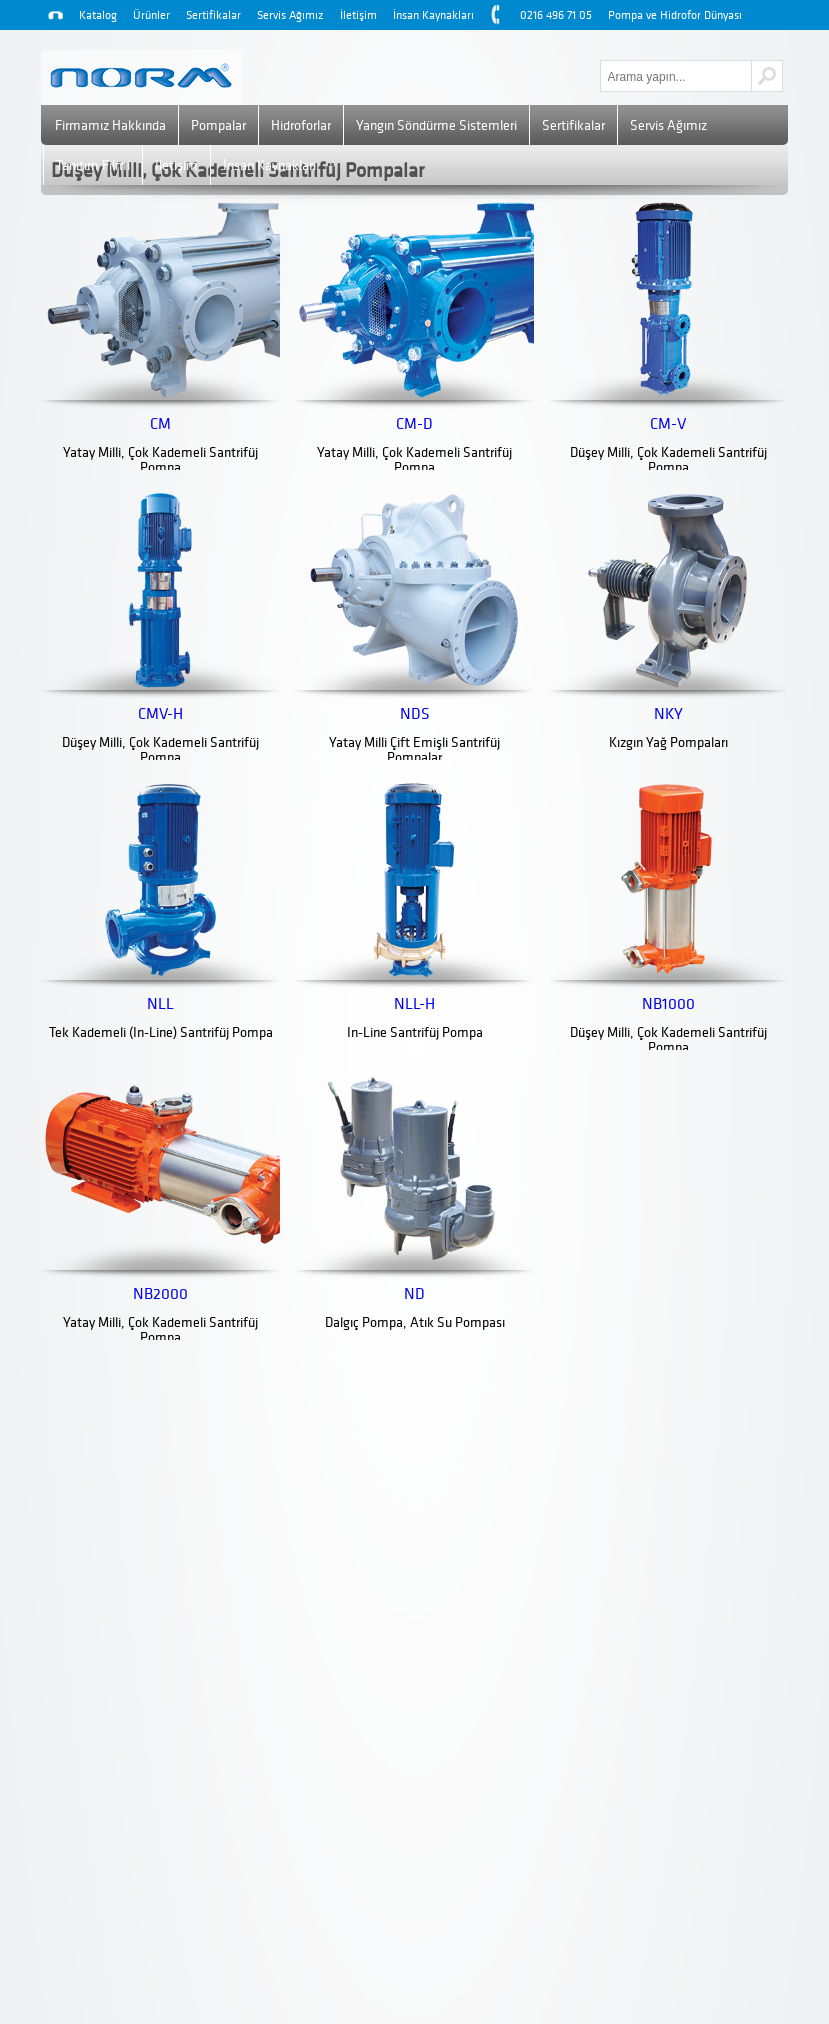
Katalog (98, 15)
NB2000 (160, 1294)
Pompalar (218, 125)
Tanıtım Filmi (93, 165)
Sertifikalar (213, 15)
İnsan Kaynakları (433, 15)
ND (414, 1294)
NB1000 (668, 1004)
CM (160, 424)
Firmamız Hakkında (110, 125)
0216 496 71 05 (556, 15)
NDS (415, 714)
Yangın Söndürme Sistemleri (436, 125)
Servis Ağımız (290, 15)
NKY (668, 714)
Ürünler (151, 15)
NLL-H (414, 1004)
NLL (160, 1004)
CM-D (414, 424)
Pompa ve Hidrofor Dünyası (675, 15)
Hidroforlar (301, 125)
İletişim (358, 15)
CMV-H (160, 714)
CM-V (668, 424)
